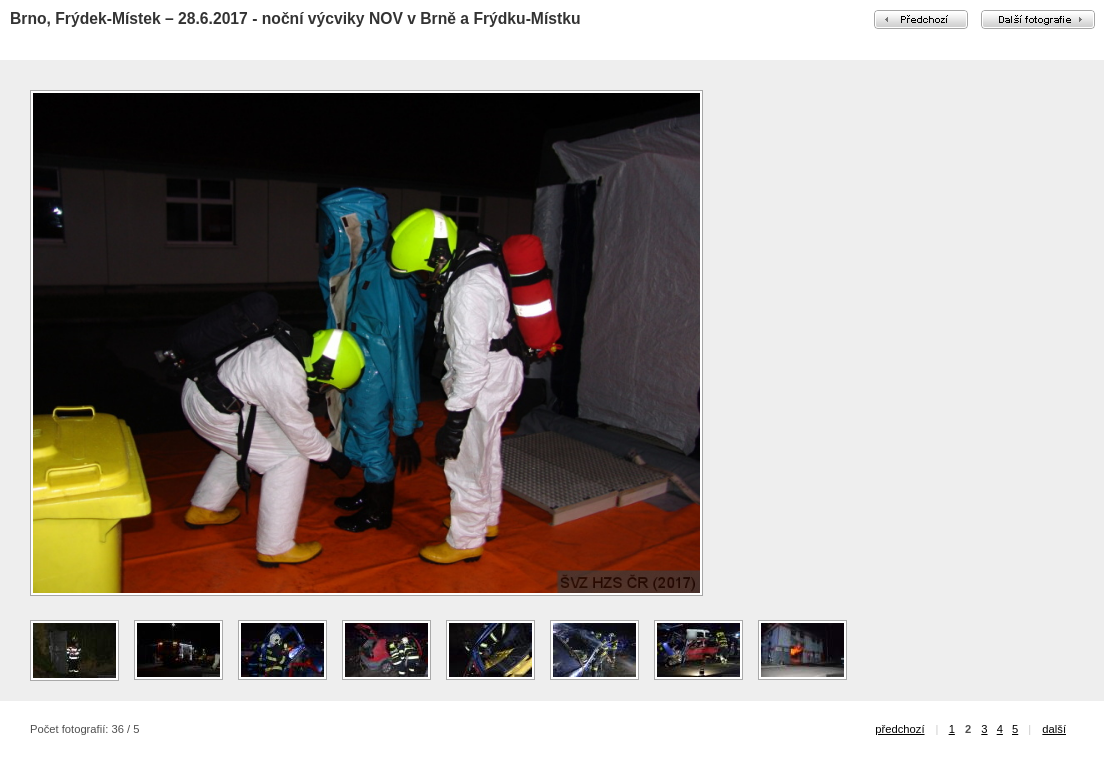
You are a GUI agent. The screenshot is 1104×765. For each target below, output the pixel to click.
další (1054, 729)
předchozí (899, 729)
